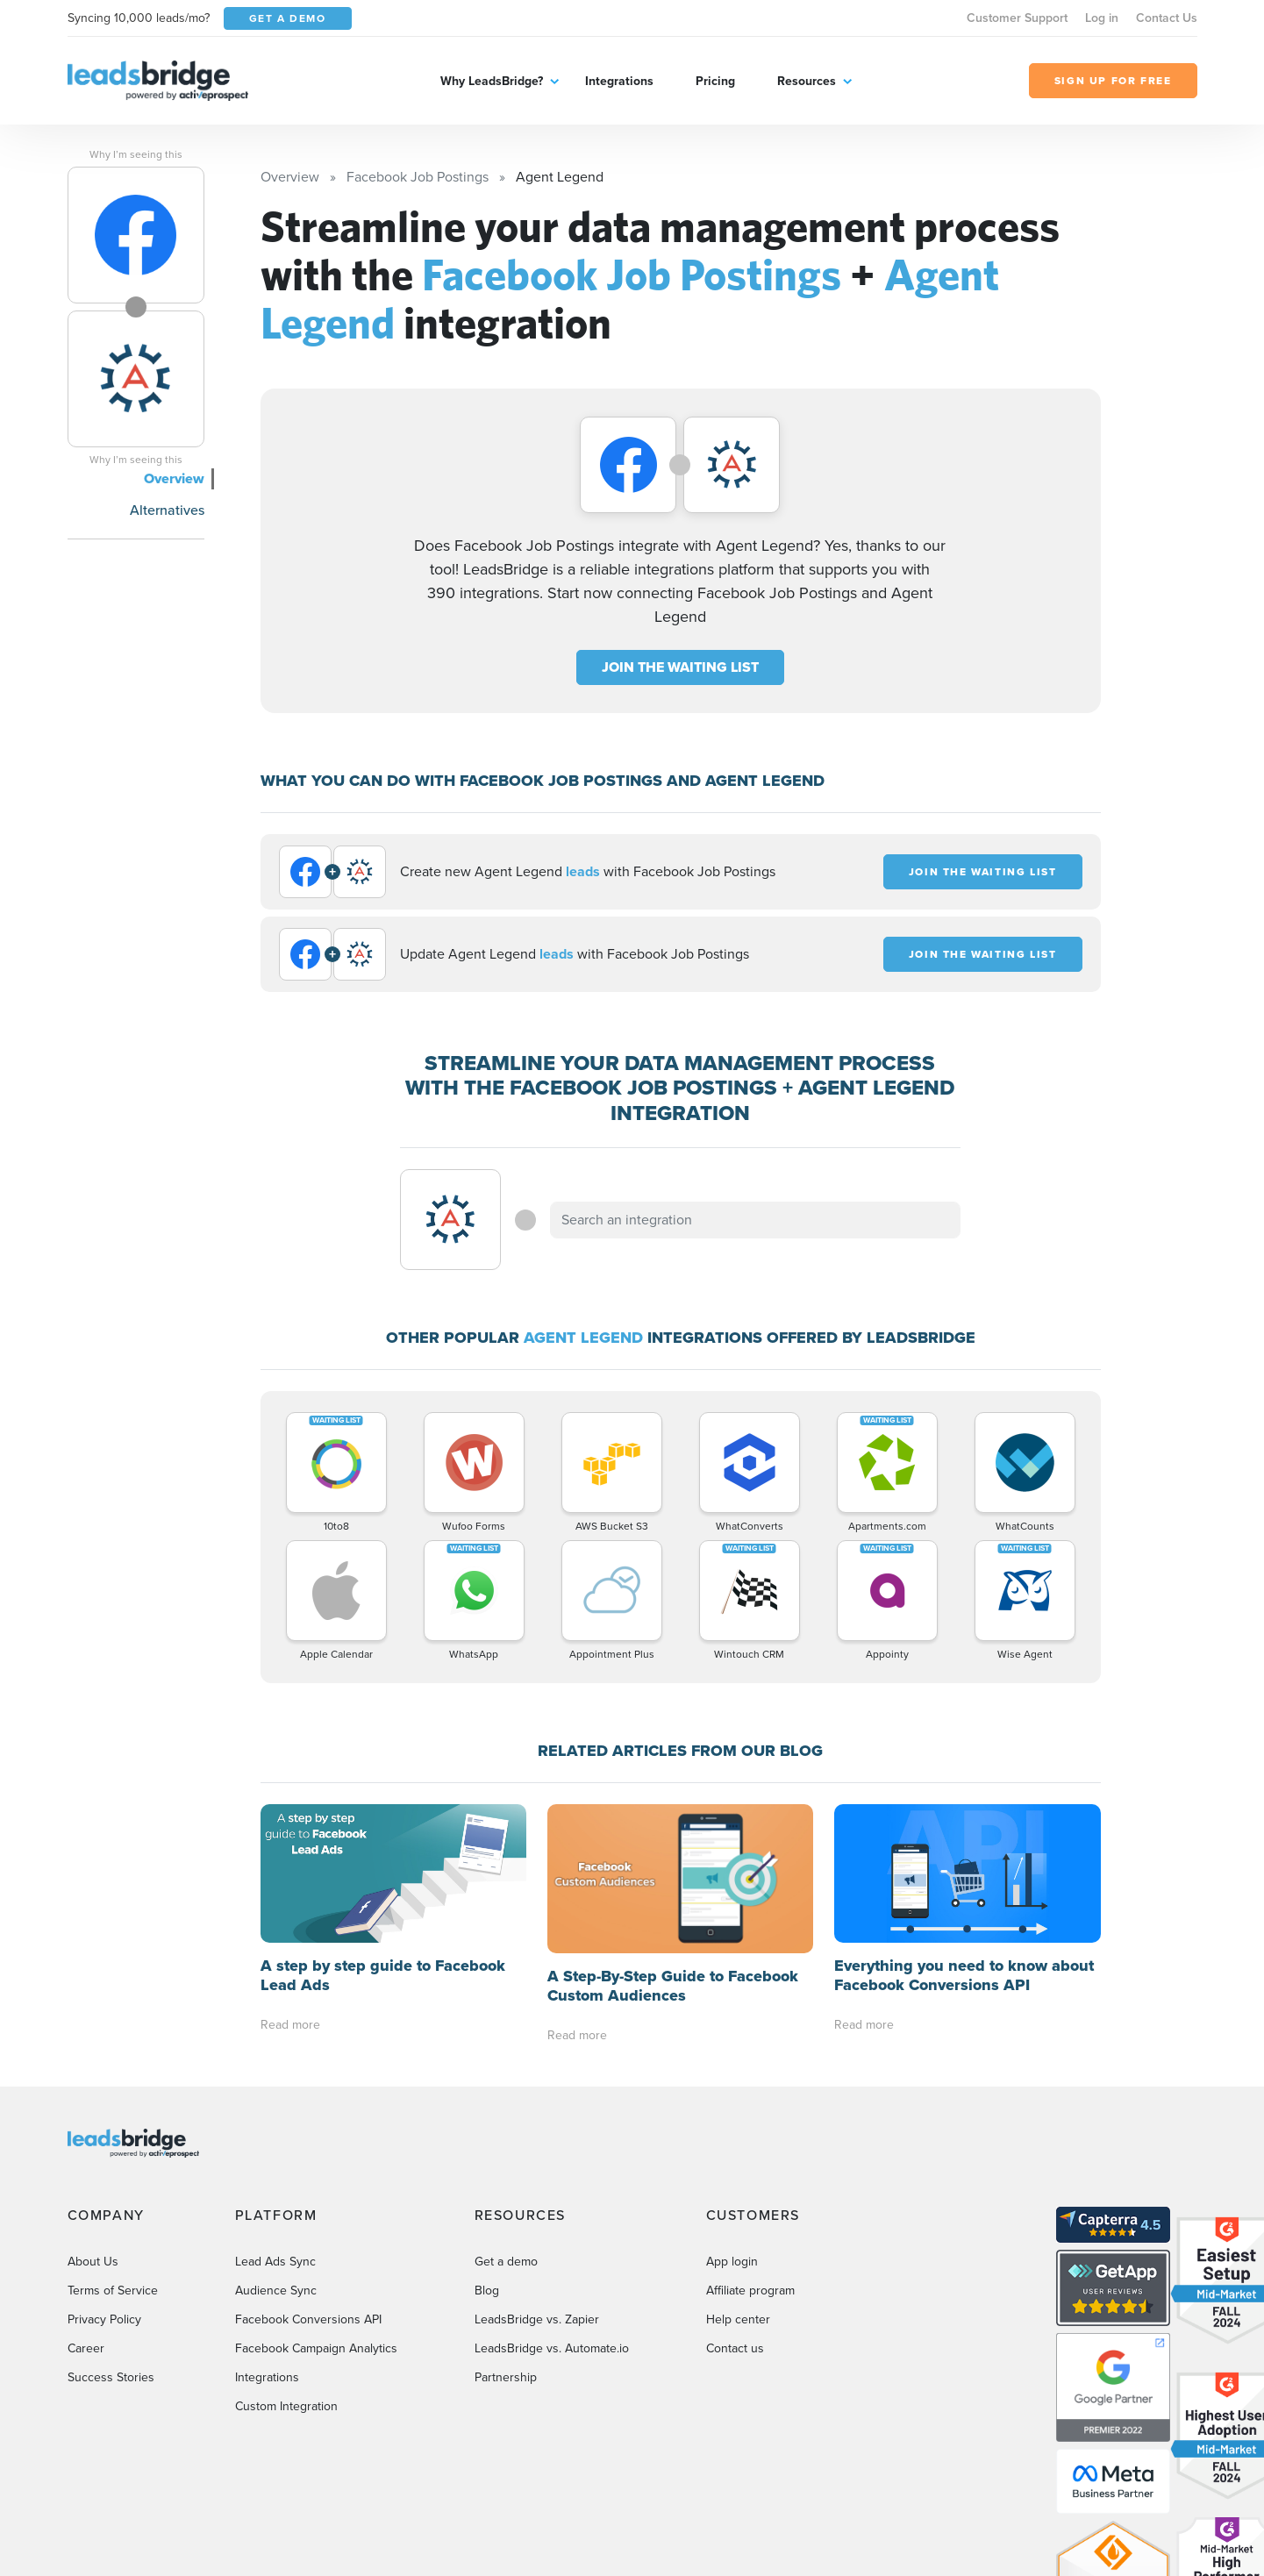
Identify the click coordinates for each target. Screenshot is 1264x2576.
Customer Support (1017, 18)
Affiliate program (750, 2290)
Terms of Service (113, 2290)
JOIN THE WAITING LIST (680, 667)
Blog (487, 2290)
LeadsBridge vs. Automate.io (552, 2348)
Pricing (715, 81)
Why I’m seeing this (135, 154)
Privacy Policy (104, 2319)
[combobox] (755, 1220)
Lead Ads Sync (275, 2261)
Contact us (735, 2348)
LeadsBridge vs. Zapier (537, 2319)
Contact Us (1166, 18)
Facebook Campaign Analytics (316, 2348)
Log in (1101, 18)
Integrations (619, 81)
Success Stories (111, 2377)
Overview (174, 478)
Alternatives (167, 510)
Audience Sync (276, 2290)
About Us (93, 2261)
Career (86, 2348)
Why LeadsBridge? (491, 81)
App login (732, 2261)
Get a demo (506, 2261)
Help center (738, 2319)
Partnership (506, 2377)
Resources (806, 81)
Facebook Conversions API (308, 2319)
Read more (290, 2025)
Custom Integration (286, 2406)
